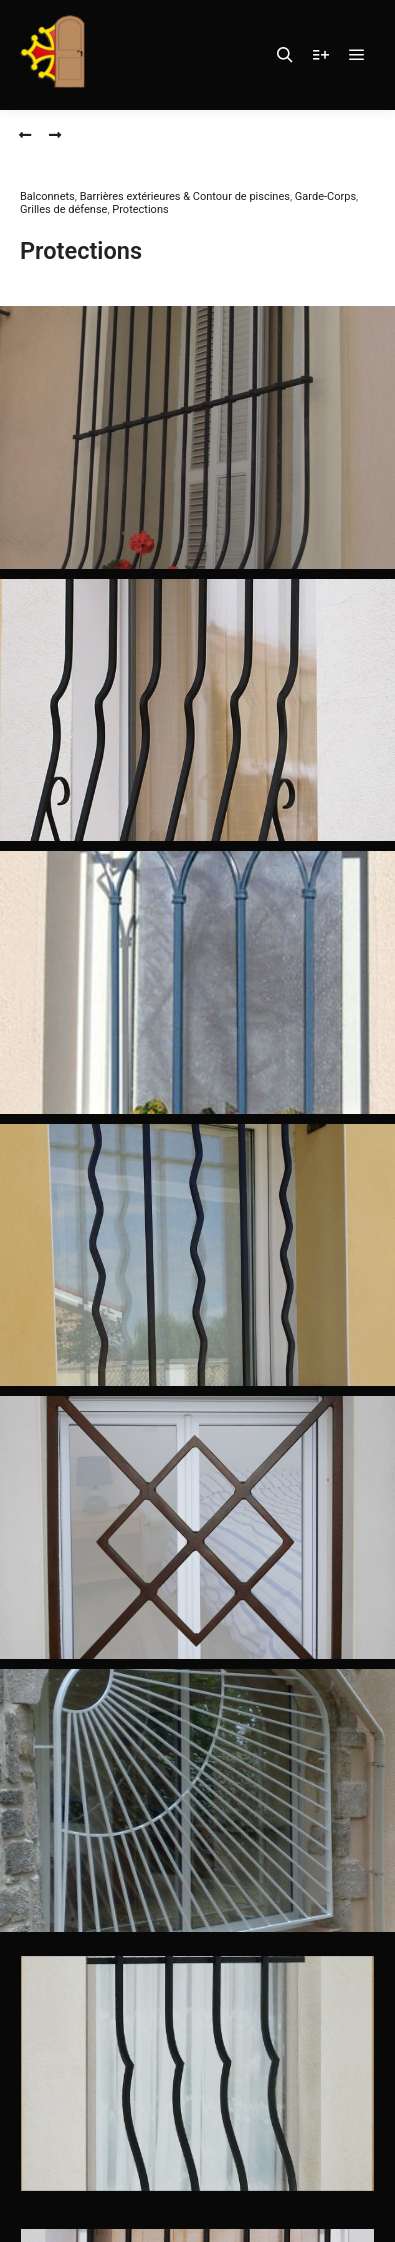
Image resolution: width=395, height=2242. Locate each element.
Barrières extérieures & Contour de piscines (185, 196)
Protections (140, 209)
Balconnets (47, 196)
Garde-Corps (325, 196)
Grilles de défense (63, 209)
